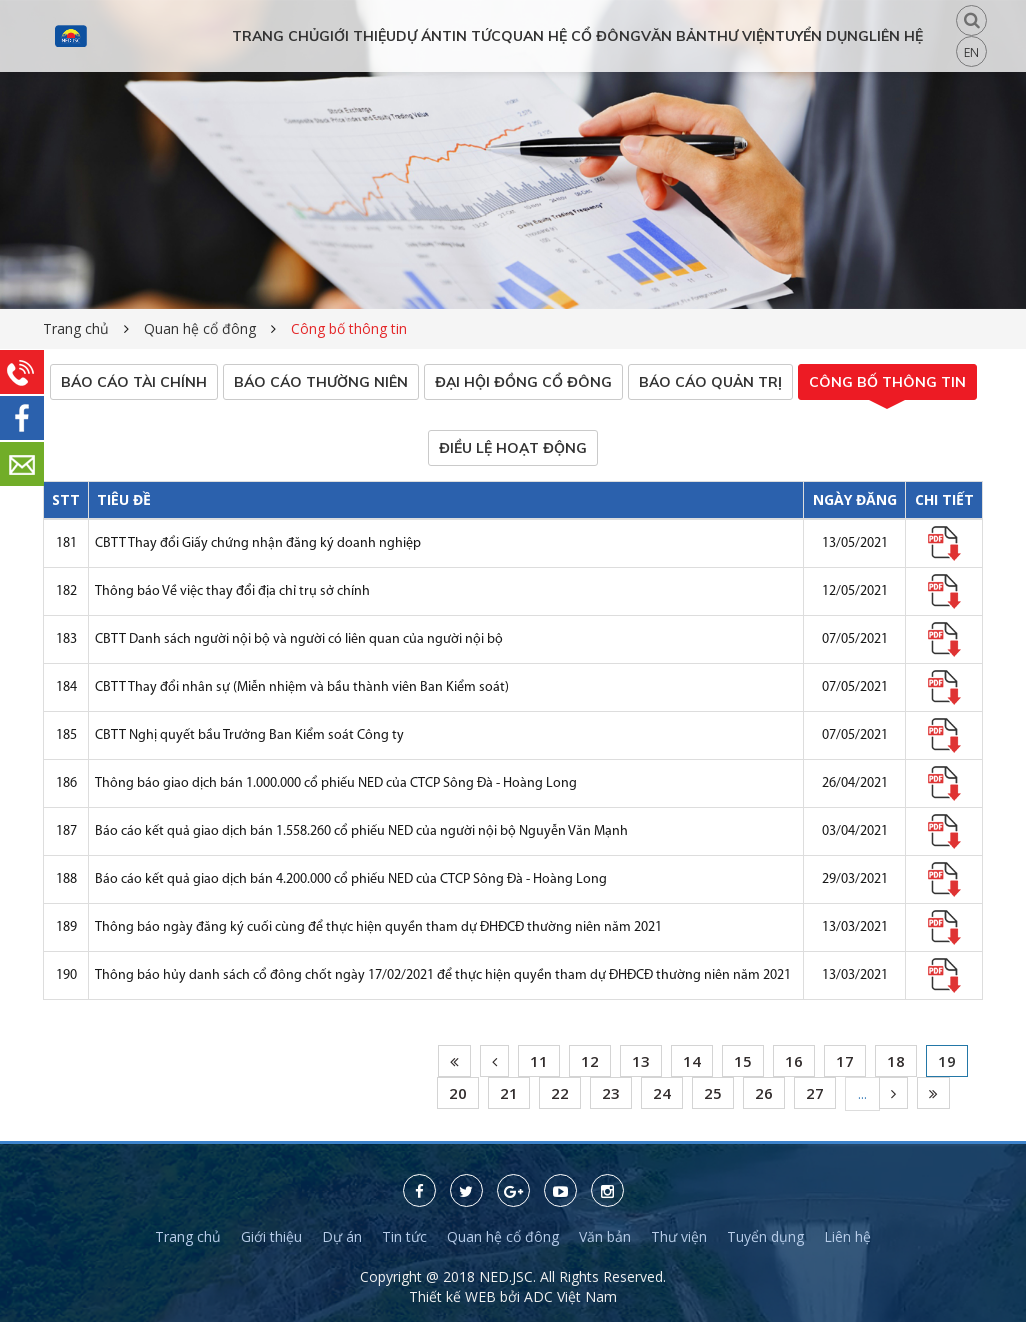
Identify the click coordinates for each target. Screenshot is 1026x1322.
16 (794, 1061)
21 (509, 1093)
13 (641, 1061)
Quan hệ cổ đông (200, 328)
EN (971, 51)
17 (845, 1061)
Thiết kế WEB (454, 1296)
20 (458, 1093)
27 (815, 1093)
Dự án (342, 1236)
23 (611, 1093)
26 (764, 1093)
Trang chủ (76, 328)
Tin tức (404, 1236)
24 (662, 1093)
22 (560, 1093)
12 (590, 1061)
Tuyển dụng (765, 1236)
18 (896, 1061)
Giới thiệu (271, 1236)
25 (713, 1093)
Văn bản (605, 1236)
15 (743, 1061)
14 (692, 1061)
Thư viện (679, 1236)
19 (947, 1061)
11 (539, 1061)
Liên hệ (847, 1236)
